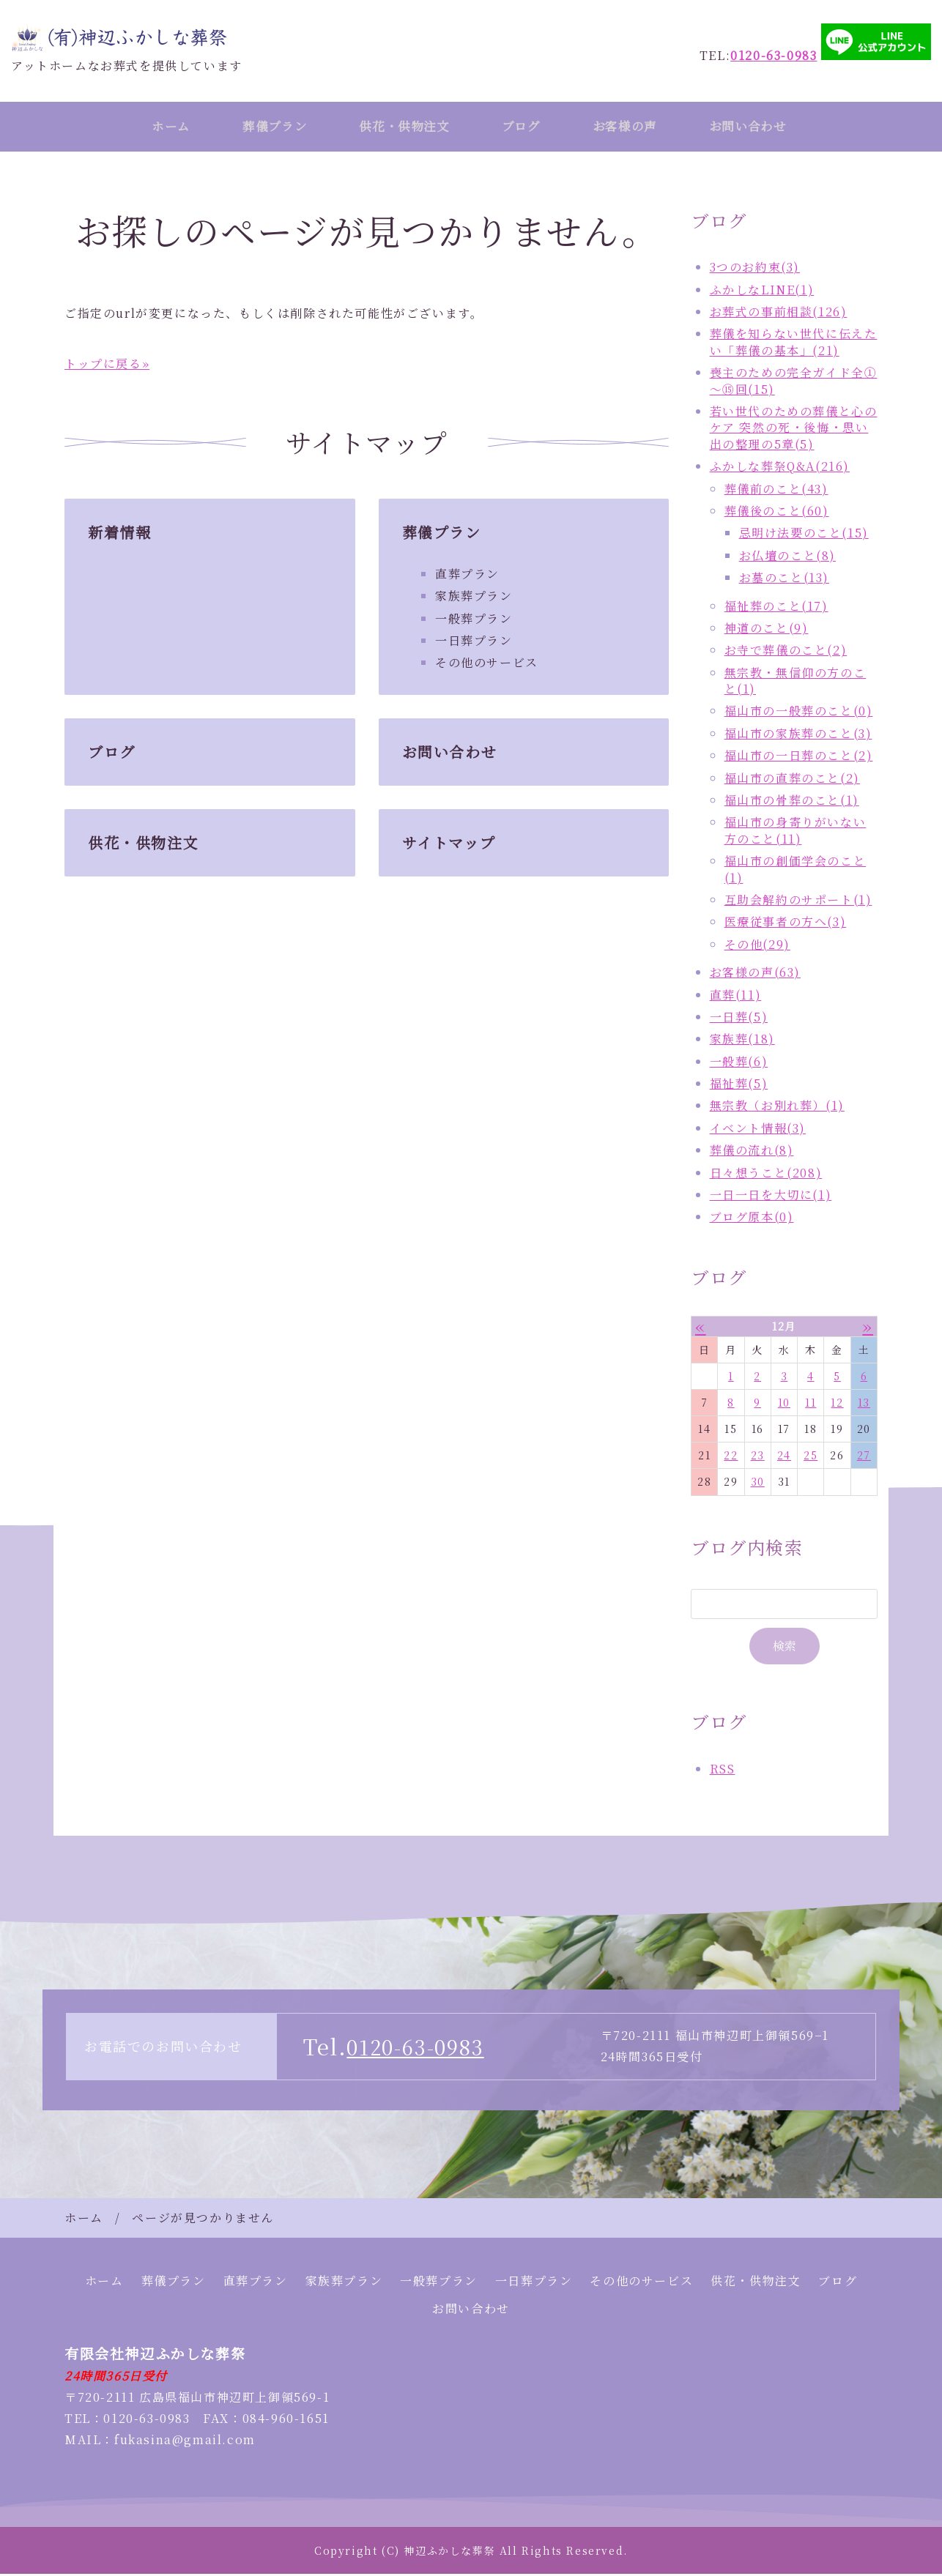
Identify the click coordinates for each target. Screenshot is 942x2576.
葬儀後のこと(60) (776, 513)
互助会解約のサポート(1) (798, 901)
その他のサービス (486, 664)
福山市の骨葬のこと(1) (791, 802)
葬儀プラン (267, 127)
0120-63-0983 (420, 2048)
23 (758, 1457)
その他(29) (757, 946)
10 (784, 1404)
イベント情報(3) (758, 1130)
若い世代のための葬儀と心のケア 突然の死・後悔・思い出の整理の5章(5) (794, 430)
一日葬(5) (739, 1018)
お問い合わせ (766, 127)
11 (810, 1404)
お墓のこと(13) (784, 579)
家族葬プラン (474, 597)
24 (784, 1457)
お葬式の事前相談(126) (779, 313)
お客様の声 (636, 127)
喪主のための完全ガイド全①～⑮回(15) (794, 382)
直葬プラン (467, 575)
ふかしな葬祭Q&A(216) (780, 468)
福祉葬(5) (739, 1085)
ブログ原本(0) (752, 1218)
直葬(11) (736, 996)
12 (837, 1404)
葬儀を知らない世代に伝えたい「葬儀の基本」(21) (794, 343)
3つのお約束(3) (755, 269)
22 (731, 1457)
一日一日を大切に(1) (771, 1196)
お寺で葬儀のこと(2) (786, 652)
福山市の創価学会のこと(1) (795, 871)
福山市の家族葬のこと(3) (798, 735)
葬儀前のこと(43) (776, 490)
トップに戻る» (106, 365)
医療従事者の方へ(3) (785, 923)
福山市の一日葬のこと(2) (798, 757)
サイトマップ (449, 844)
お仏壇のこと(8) (787, 557)
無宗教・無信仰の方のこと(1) (795, 682)
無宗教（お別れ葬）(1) (777, 1107)
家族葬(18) (742, 1040)
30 (758, 1483)
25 (810, 1457)
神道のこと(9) (766, 630)
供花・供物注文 (403, 127)
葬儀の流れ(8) (752, 1152)
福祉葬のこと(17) (776, 607)
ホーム (157, 127)
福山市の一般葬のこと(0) (798, 712)
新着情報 (119, 534)
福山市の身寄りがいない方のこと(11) (795, 832)
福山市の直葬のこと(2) (792, 780)
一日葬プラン (474, 642)
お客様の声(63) (755, 974)
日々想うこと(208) (766, 1174)
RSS (722, 1770)
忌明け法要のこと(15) (804, 534)
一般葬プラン (474, 620)
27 (864, 1457)
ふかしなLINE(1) (762, 291)
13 (864, 1404)
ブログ (526, 127)
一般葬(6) (739, 1063)
